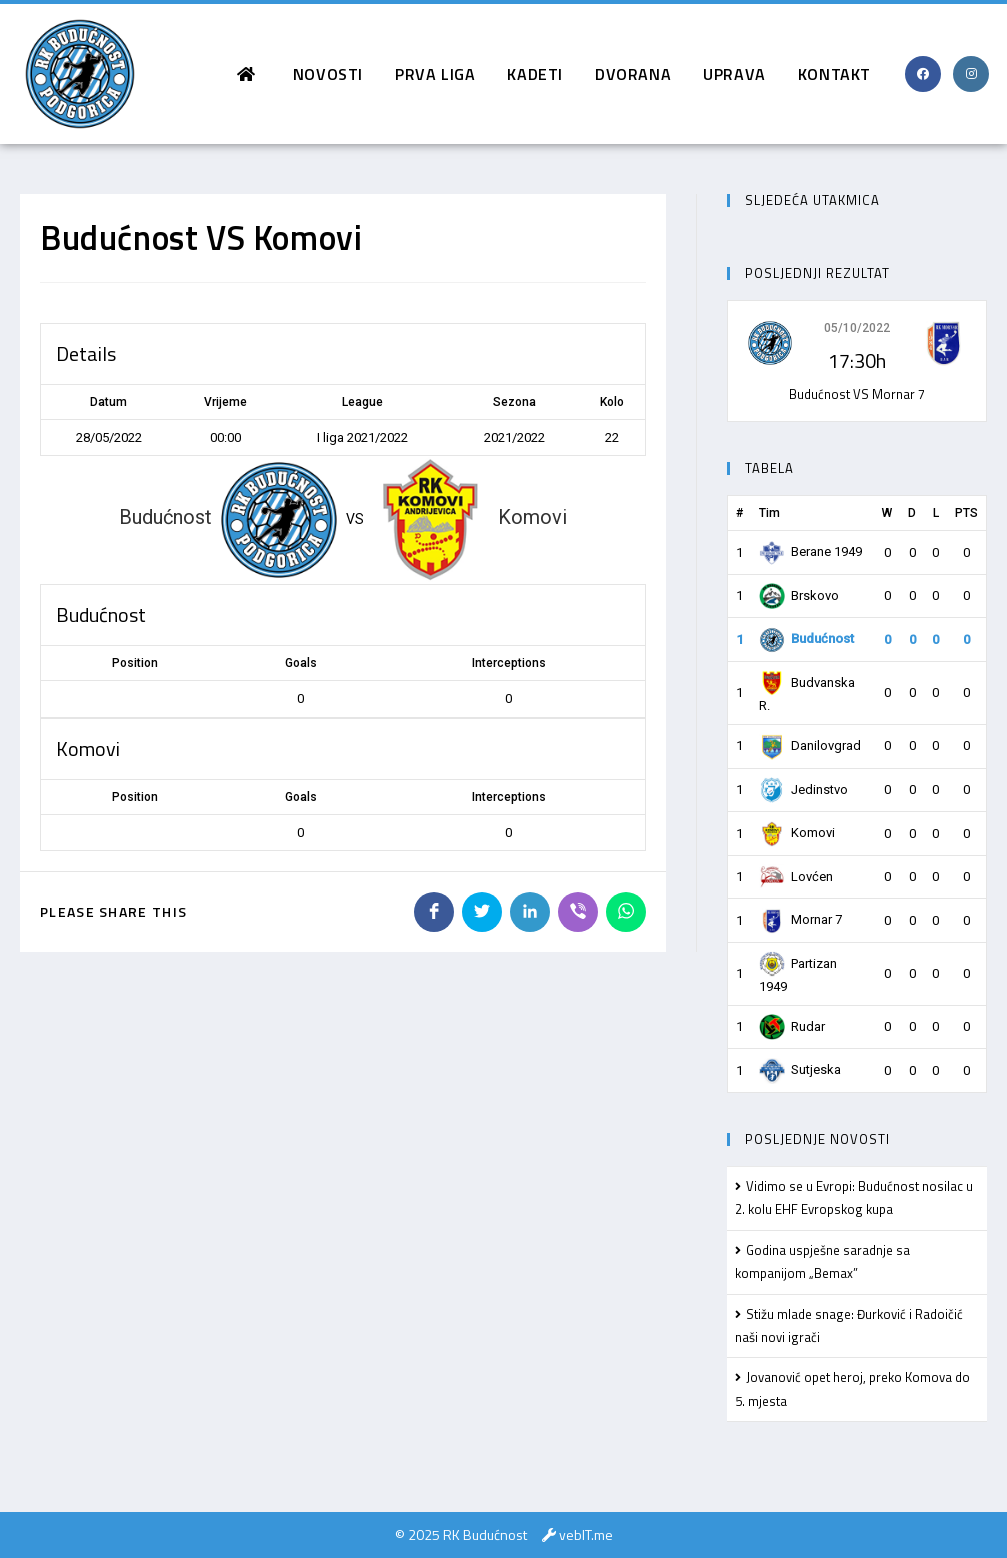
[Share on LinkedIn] (530, 912)
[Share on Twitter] (482, 912)
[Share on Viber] (578, 912)
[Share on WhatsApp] (626, 912)
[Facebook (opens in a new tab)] (923, 74)
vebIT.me (586, 1534)
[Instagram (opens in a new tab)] (971, 74)
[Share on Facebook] (434, 912)
